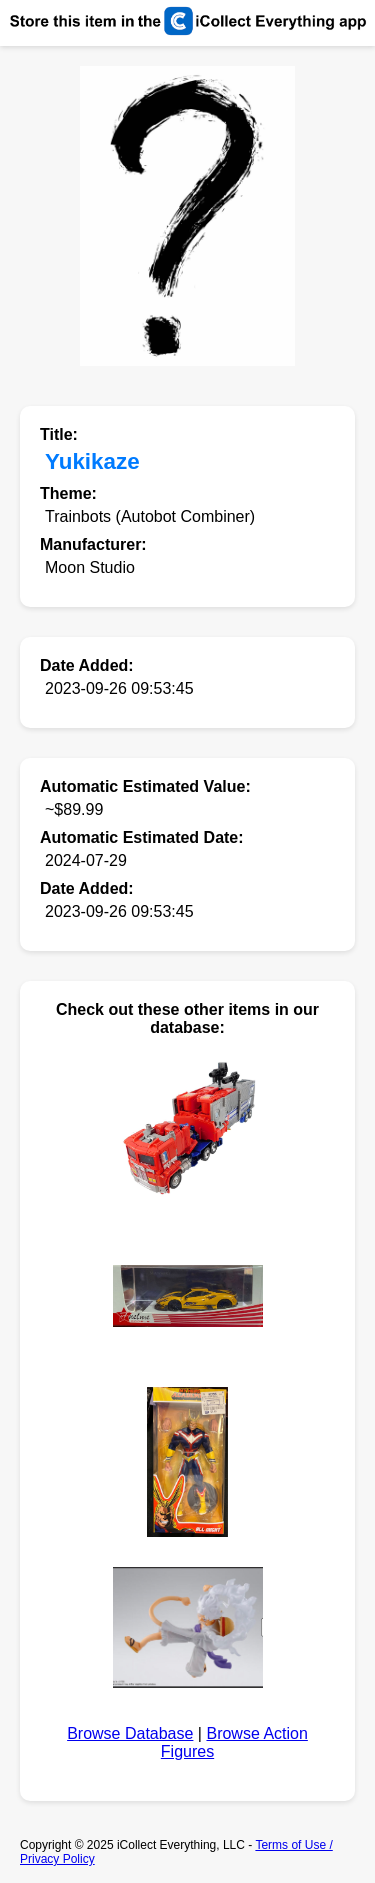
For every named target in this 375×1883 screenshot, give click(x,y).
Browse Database (130, 1733)
